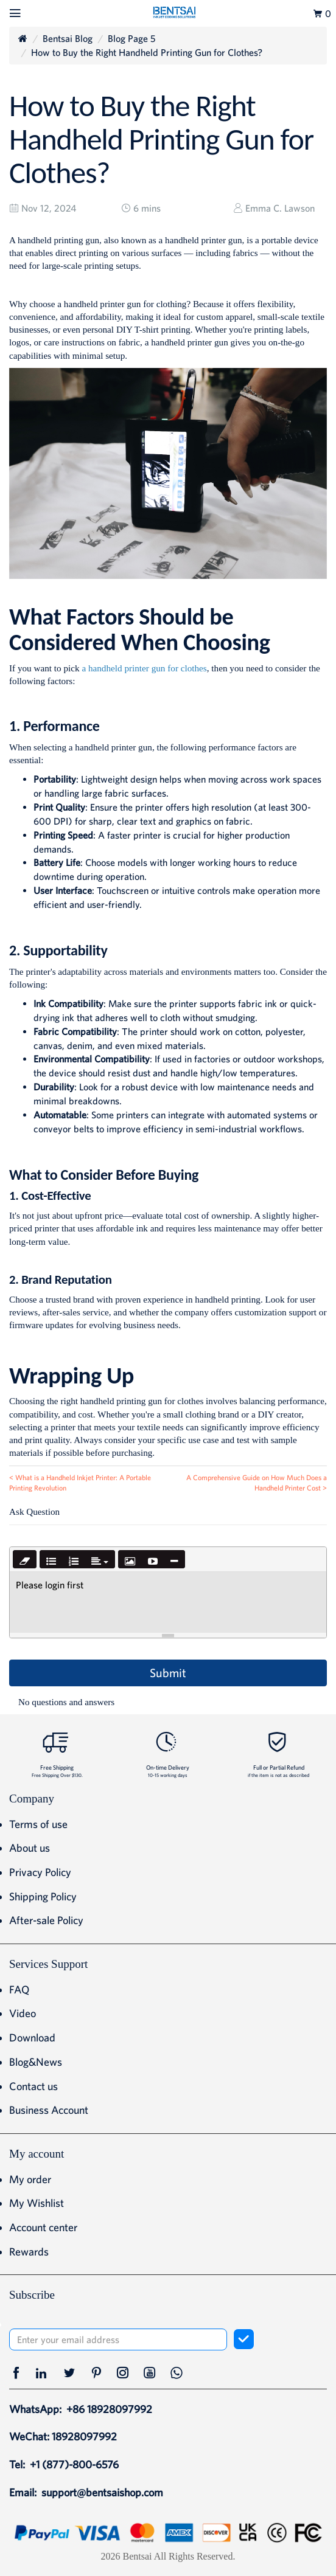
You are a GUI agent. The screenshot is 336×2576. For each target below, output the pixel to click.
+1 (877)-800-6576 (74, 2464)
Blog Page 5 (131, 38)
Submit (168, 1673)
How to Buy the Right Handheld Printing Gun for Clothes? (146, 52)
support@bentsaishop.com (102, 2492)
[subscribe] (243, 2339)
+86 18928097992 (109, 2409)
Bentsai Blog (68, 38)
